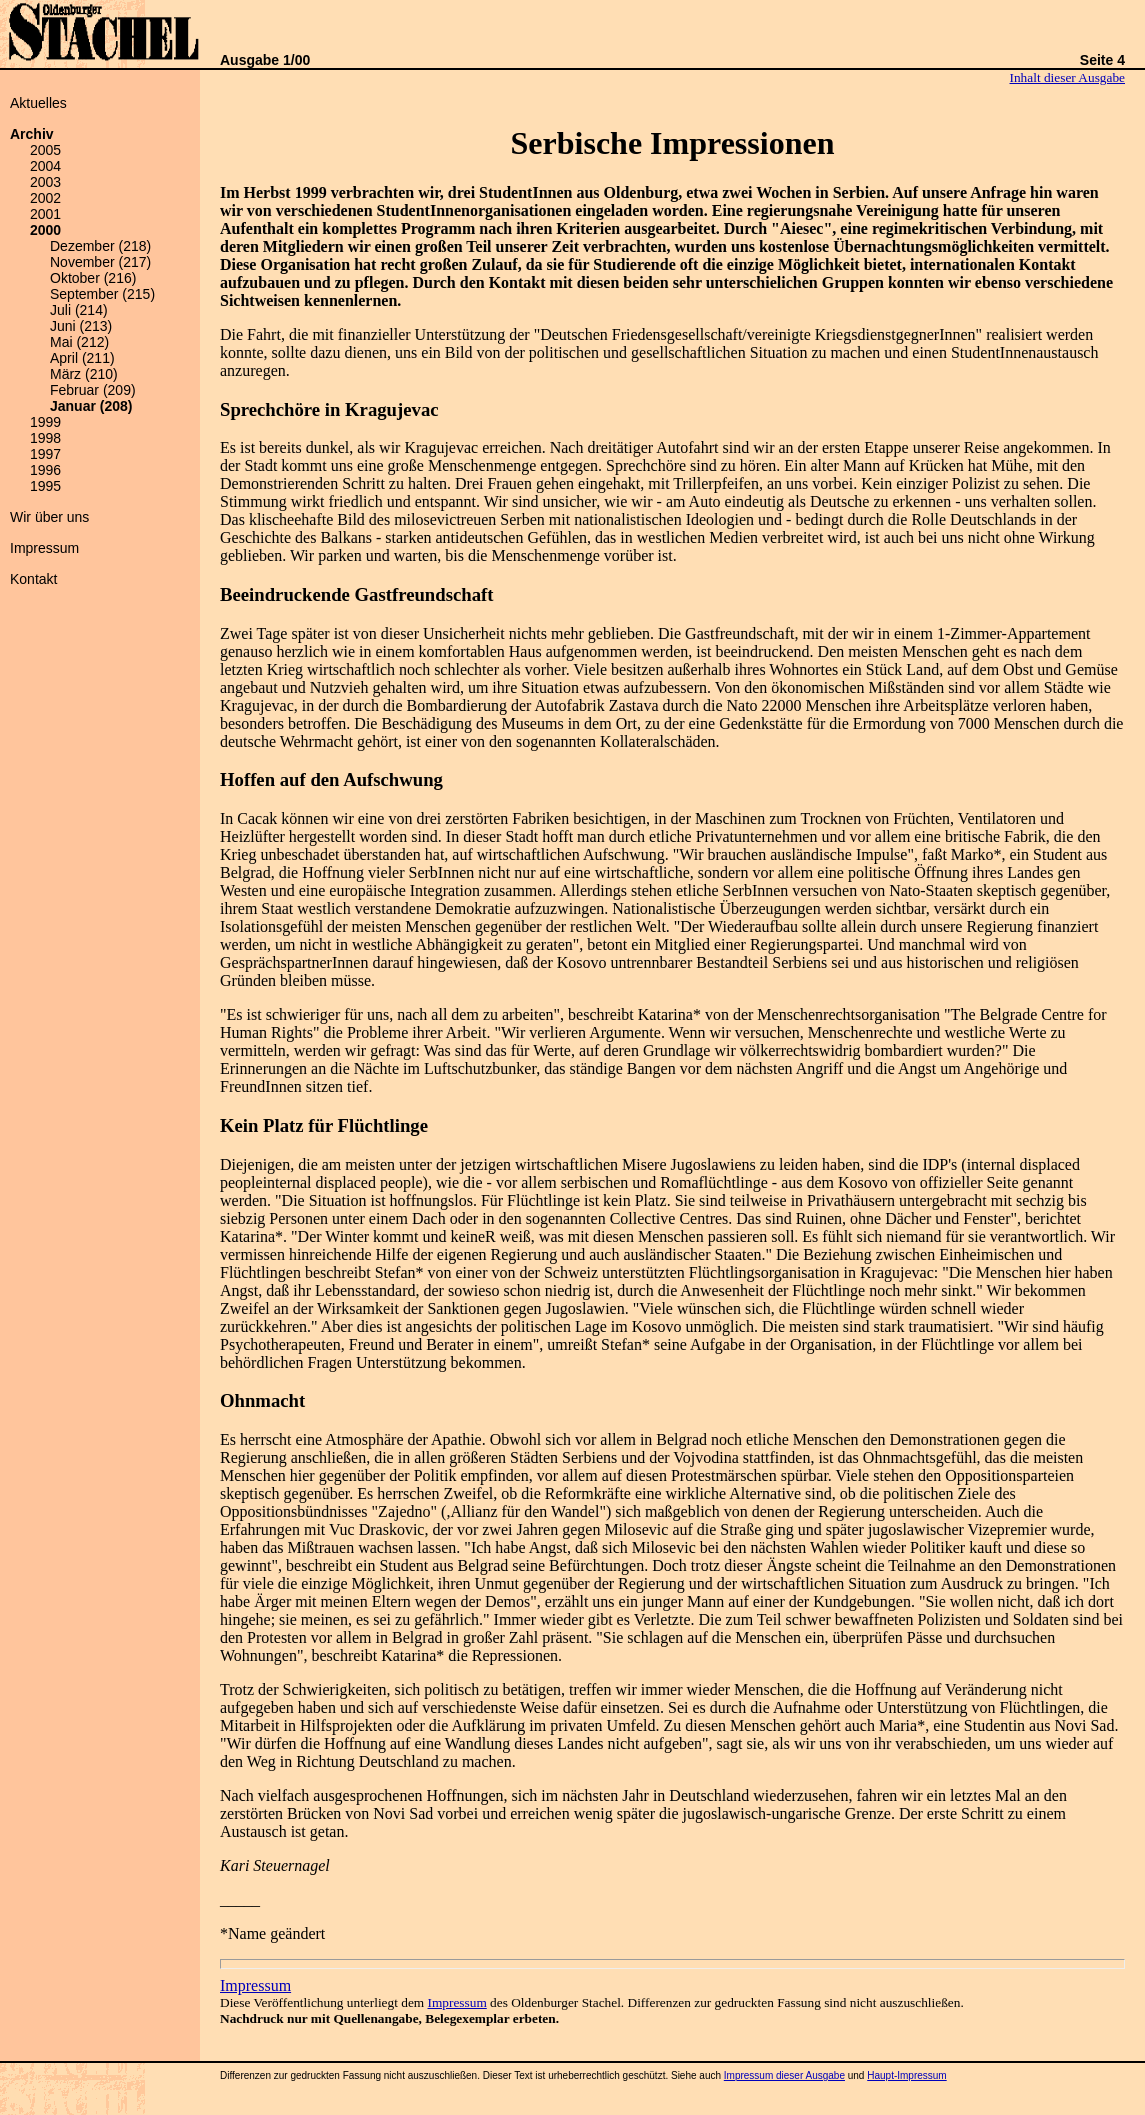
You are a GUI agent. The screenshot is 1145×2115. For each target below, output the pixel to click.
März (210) (84, 374)
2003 (45, 182)
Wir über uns (49, 517)
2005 (45, 150)
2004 (45, 166)
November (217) (100, 262)
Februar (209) (93, 390)
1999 (45, 422)
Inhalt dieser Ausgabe (1067, 77)
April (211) (82, 358)
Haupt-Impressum (906, 2075)
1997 (45, 454)
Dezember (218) (100, 246)
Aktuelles (38, 103)
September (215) (102, 294)
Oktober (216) (93, 278)
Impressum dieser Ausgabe (784, 2075)
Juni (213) (81, 326)
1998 (45, 438)
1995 (45, 486)
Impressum (44, 548)
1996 (45, 470)
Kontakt (33, 579)
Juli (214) (79, 310)
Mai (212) (79, 342)
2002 (45, 198)
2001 (45, 214)
